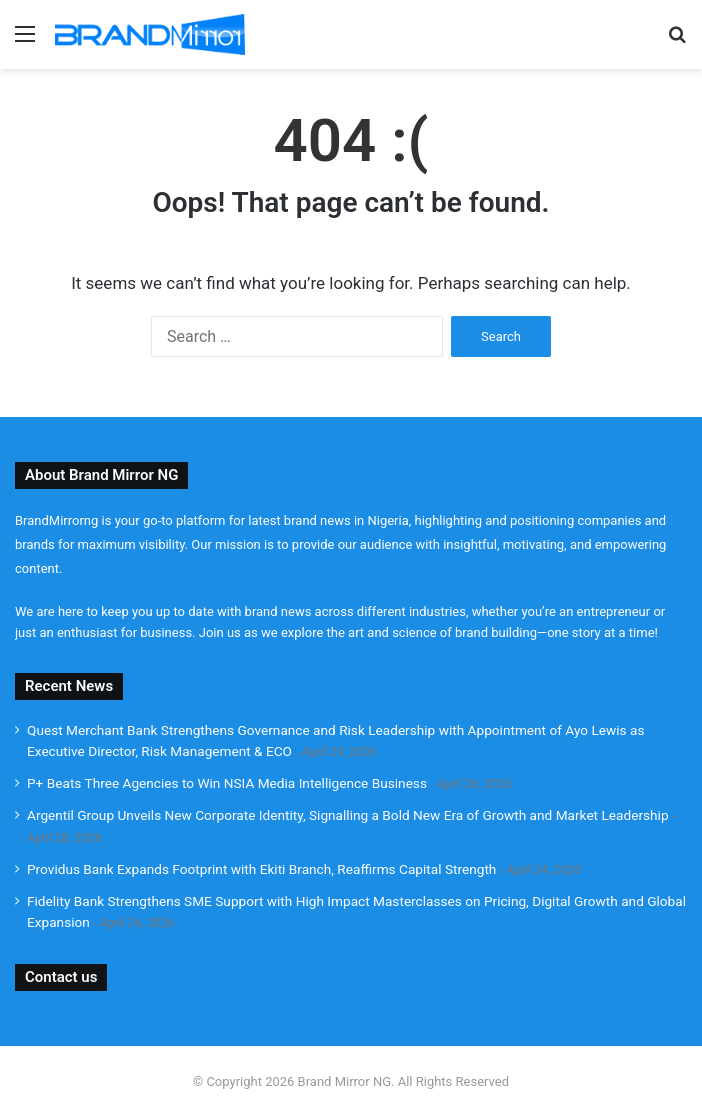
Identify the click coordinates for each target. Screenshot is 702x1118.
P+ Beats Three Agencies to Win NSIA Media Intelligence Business (227, 783)
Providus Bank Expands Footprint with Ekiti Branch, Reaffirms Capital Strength (261, 869)
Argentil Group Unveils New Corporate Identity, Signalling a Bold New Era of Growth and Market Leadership (348, 815)
